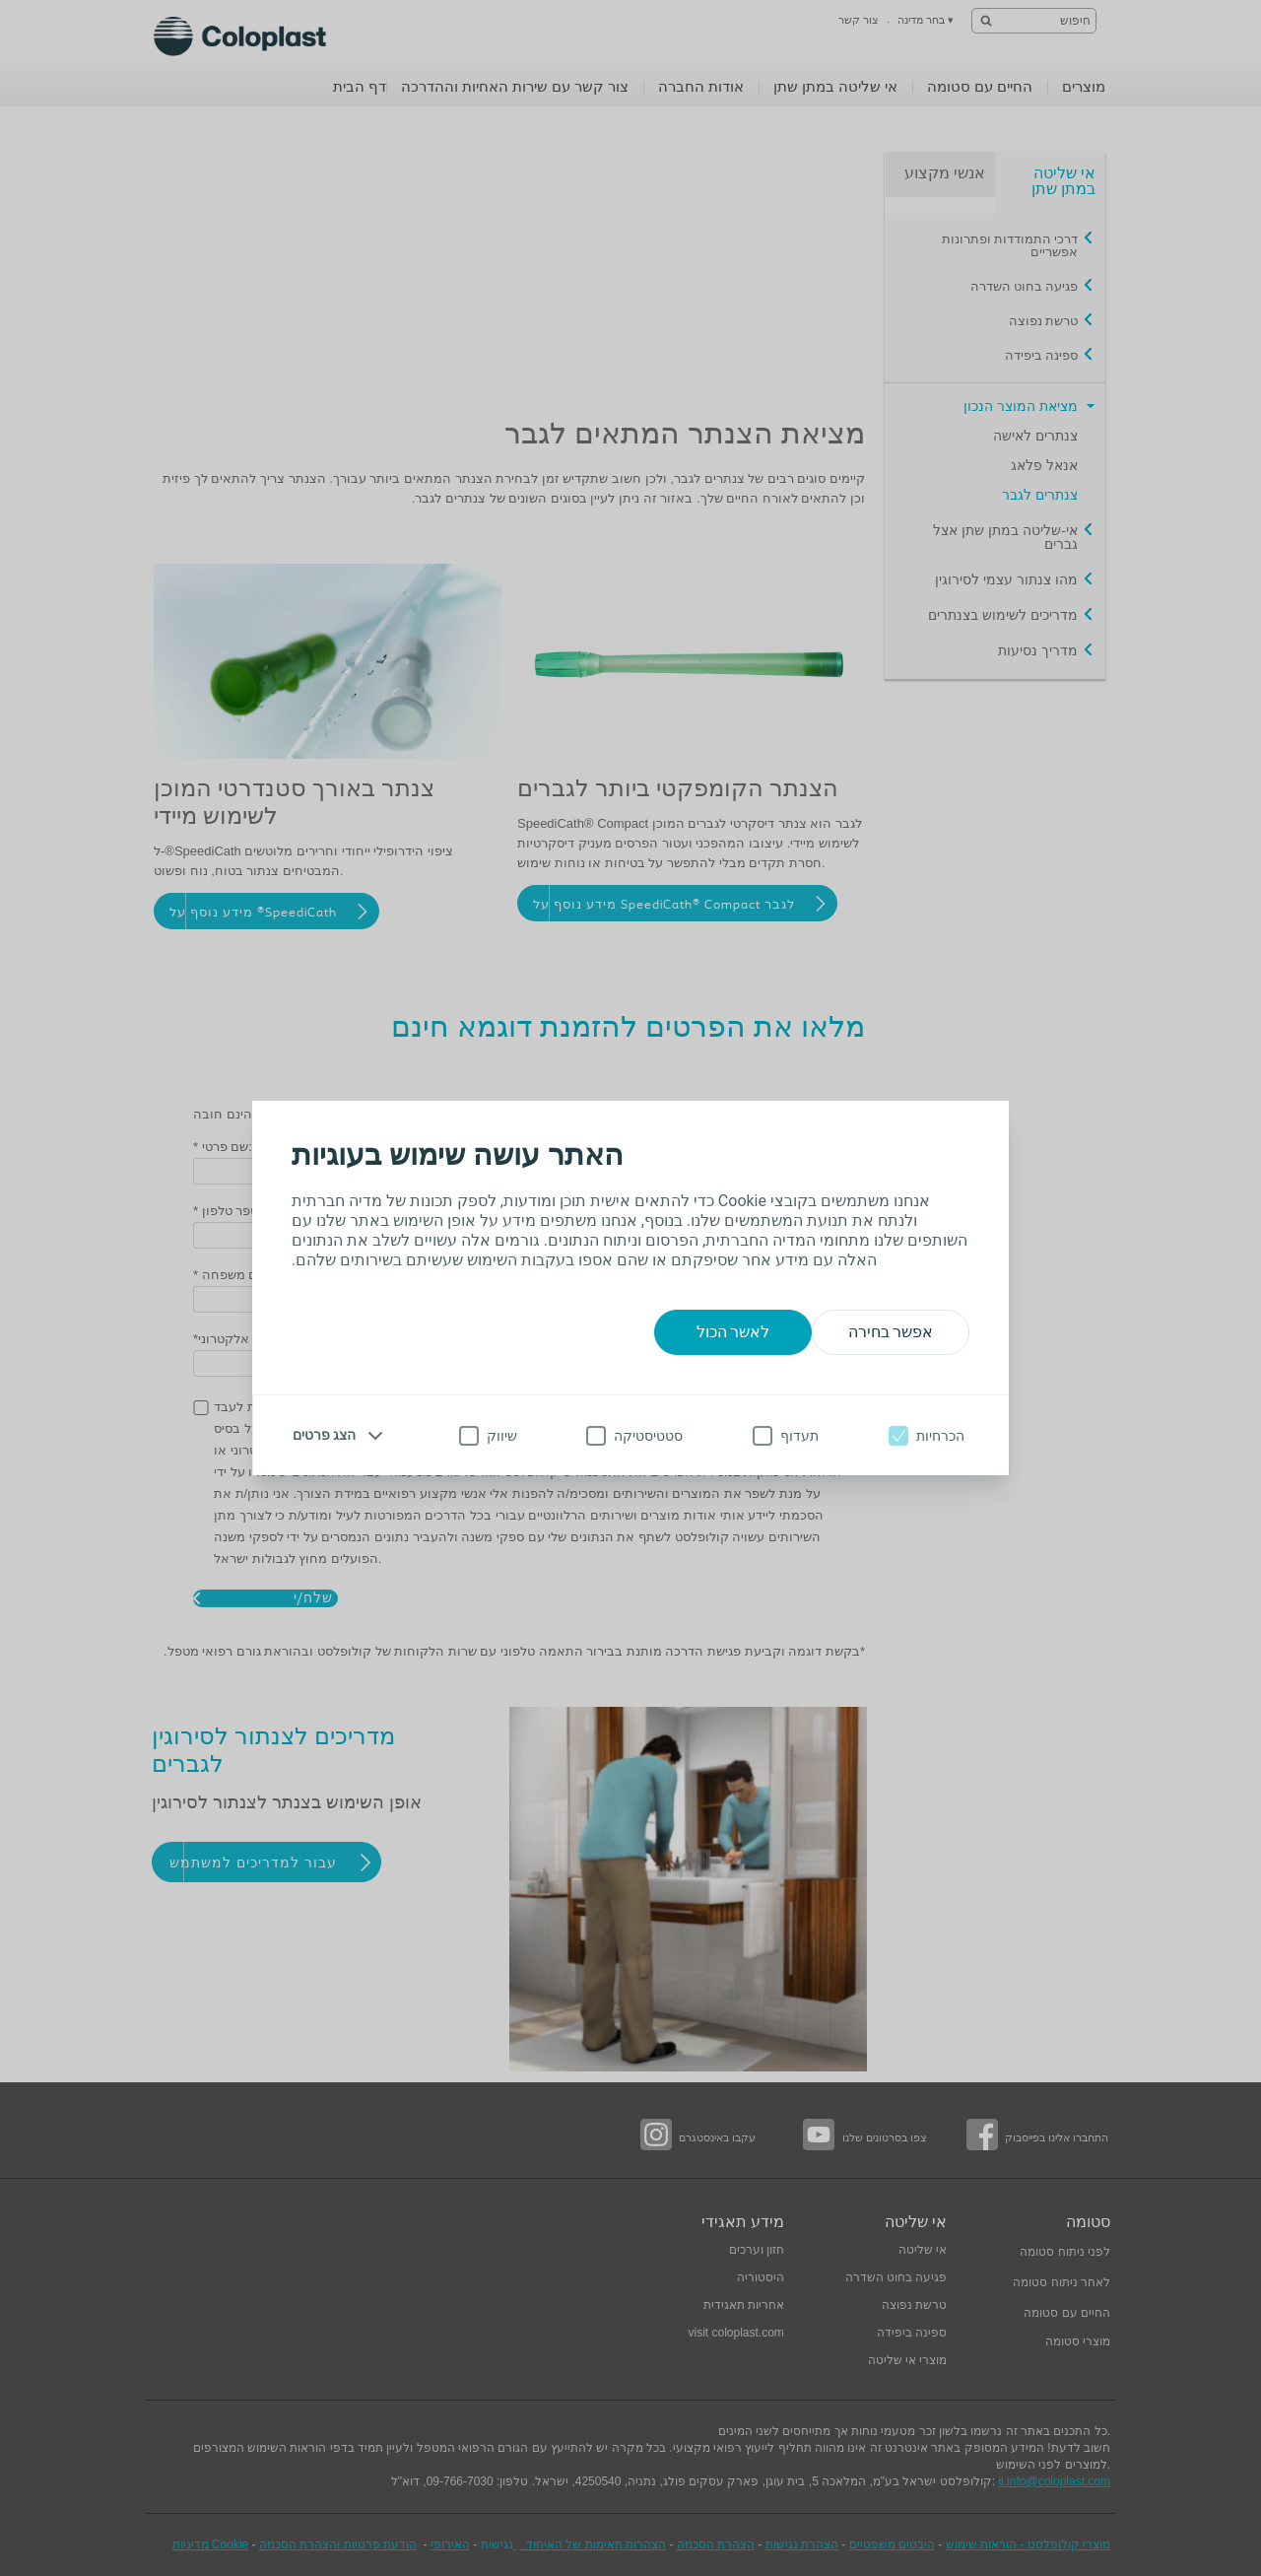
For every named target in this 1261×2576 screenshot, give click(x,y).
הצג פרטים (324, 1435)
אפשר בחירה (891, 1331)
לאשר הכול (733, 1331)
